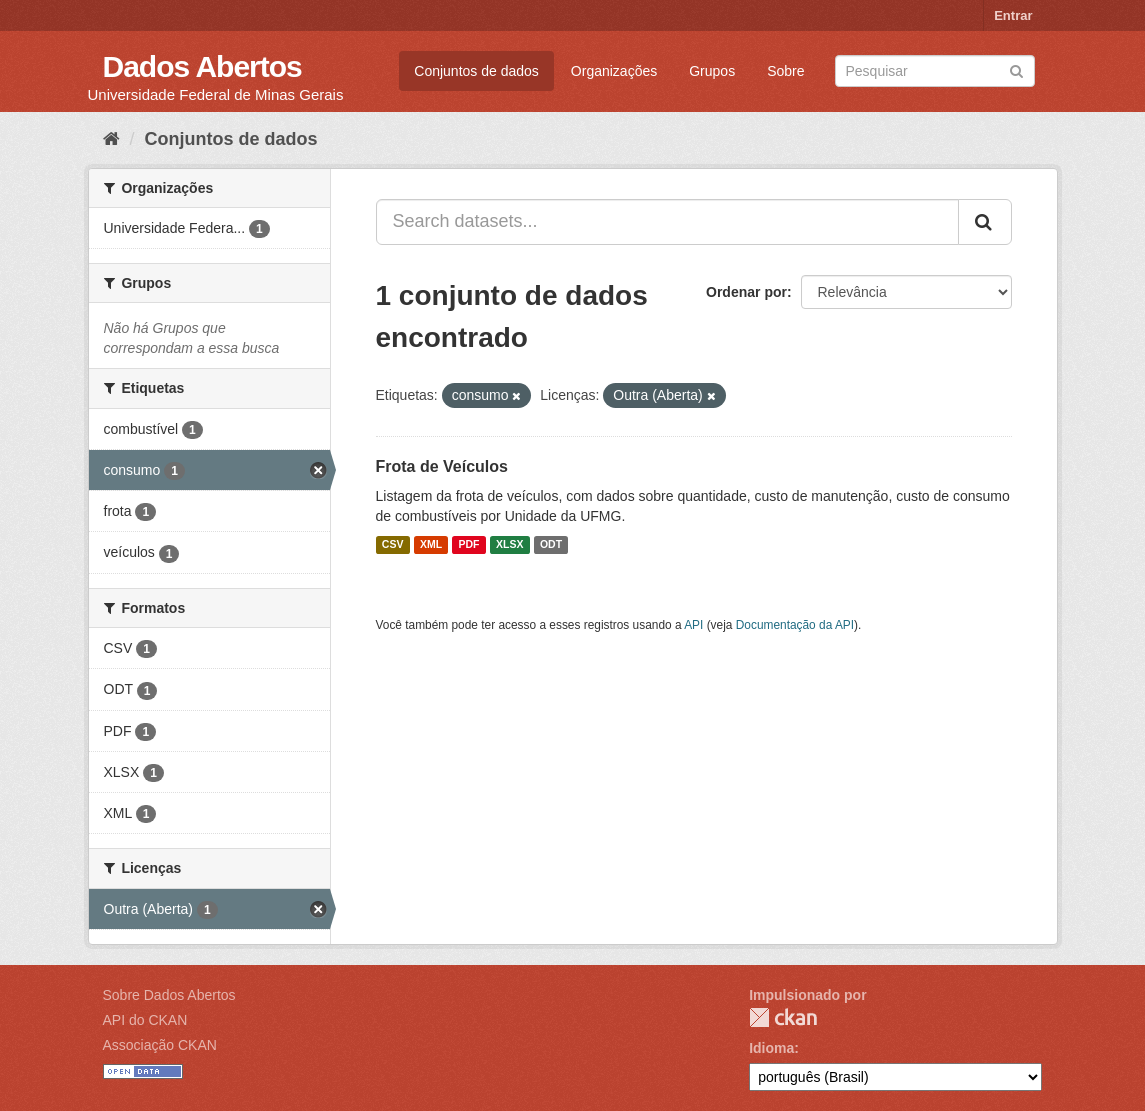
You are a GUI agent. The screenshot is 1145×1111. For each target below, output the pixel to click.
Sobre (785, 71)
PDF (469, 545)
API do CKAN (145, 1020)
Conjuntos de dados (476, 71)
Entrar (1013, 15)
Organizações (614, 71)
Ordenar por (746, 292)
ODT (551, 545)
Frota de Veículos (442, 466)
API (693, 625)
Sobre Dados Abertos (169, 995)
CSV (393, 545)
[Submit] (1016, 69)
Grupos (712, 71)
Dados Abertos (202, 66)
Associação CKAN (160, 1045)
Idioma (771, 1048)
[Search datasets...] (667, 222)
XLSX (509, 545)
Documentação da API (795, 625)
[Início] (111, 139)
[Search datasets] (935, 71)
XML (431, 545)
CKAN (783, 1017)
